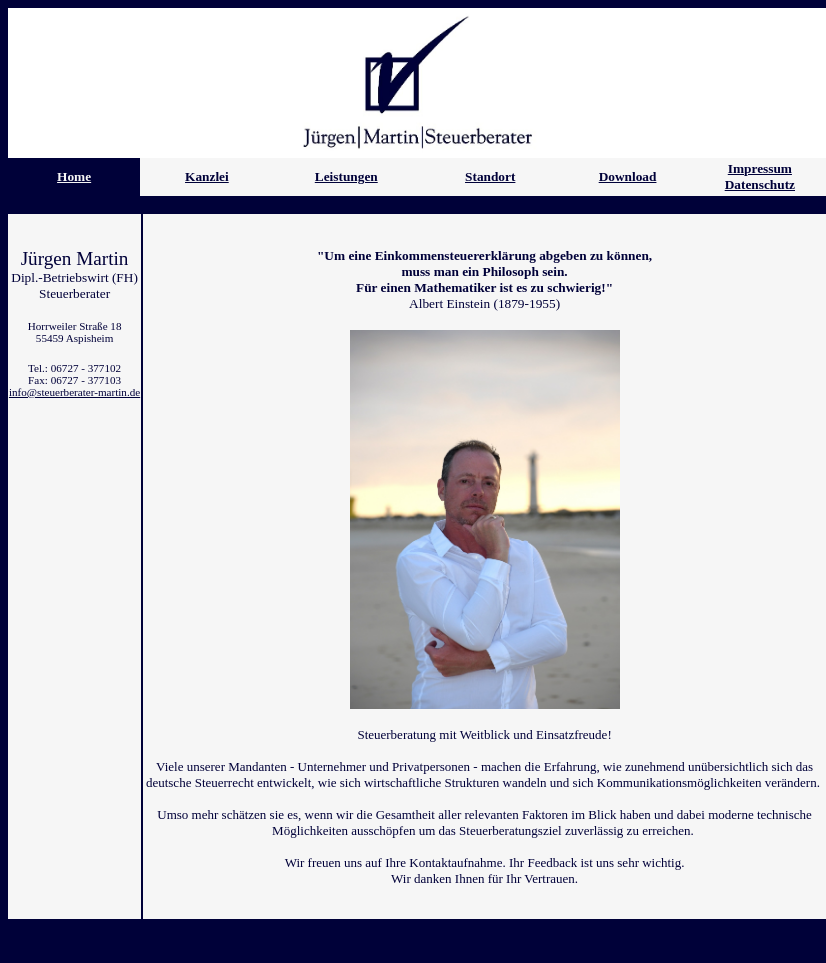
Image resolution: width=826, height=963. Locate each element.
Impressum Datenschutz (760, 176)
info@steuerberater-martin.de (74, 392)
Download (628, 176)
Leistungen (346, 176)
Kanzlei (207, 176)
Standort (490, 176)
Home (74, 176)
